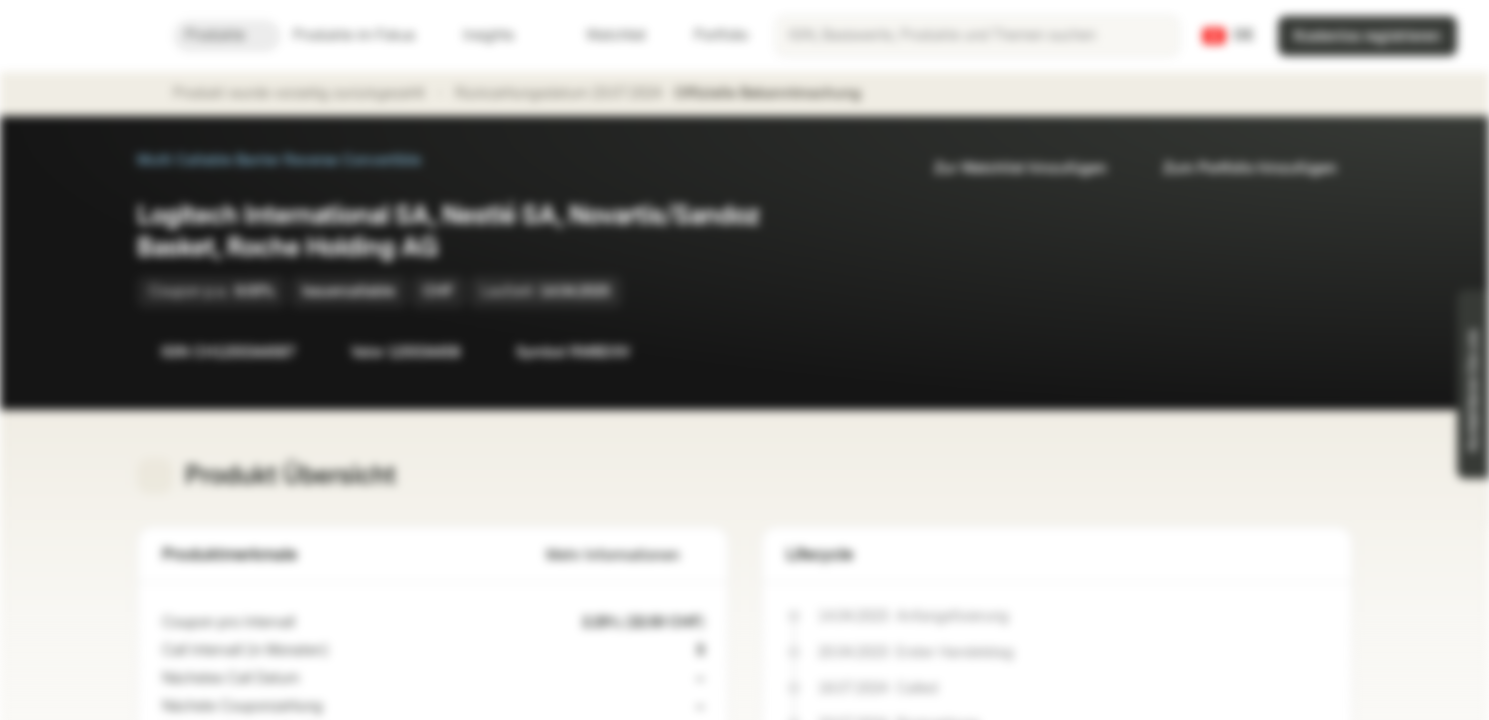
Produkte (227, 35)
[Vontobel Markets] (86, 36)
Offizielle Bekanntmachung (777, 94)
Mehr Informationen (625, 555)
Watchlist (604, 35)
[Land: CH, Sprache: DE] (1228, 36)
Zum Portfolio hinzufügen (1238, 168)
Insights (500, 35)
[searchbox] (977, 36)
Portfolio (709, 35)
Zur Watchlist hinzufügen (1008, 168)
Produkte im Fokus (366, 35)
